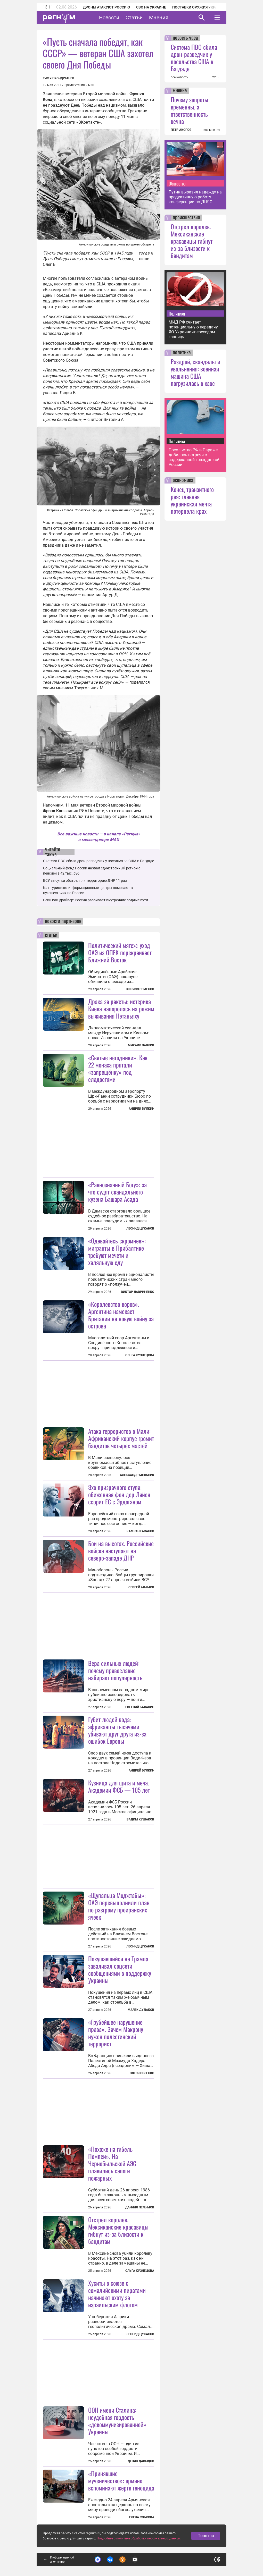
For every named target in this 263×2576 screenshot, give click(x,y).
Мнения (158, 17)
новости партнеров (63, 921)
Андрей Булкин (141, 1109)
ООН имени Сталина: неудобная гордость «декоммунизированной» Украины (117, 2420)
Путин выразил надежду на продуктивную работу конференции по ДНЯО (195, 197)
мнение (180, 91)
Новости (109, 17)
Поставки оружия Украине (198, 7)
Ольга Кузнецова (139, 1355)
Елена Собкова (141, 2517)
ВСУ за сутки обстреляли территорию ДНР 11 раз (85, 880)
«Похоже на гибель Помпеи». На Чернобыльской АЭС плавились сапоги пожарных (112, 2163)
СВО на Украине (151, 7)
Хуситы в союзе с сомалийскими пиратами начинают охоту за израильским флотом (117, 2293)
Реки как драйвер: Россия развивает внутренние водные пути (95, 900)
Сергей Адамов (141, 1587)
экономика (183, 480)
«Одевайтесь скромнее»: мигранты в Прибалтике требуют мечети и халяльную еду (117, 1251)
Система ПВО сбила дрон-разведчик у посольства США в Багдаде (98, 861)
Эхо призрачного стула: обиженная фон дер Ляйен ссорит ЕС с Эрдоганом (119, 1494)
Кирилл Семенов (140, 989)
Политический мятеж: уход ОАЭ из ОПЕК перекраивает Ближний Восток (120, 952)
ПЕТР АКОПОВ (181, 130)
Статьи (134, 17)
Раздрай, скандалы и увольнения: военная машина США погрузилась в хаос (195, 372)
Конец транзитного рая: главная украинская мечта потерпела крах (192, 500)
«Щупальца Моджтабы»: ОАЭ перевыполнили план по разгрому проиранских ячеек (119, 1906)
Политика (177, 313)
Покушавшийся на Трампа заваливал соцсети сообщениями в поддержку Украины (119, 1969)
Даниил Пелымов (139, 2207)
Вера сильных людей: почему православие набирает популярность (115, 1670)
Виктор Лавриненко (137, 1292)
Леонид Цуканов (140, 1228)
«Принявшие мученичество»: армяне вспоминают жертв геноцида (121, 2480)
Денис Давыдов (141, 2461)
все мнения (211, 130)
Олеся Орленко (142, 2073)
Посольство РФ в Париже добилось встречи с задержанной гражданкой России (194, 457)
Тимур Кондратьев (58, 78)
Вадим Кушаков (140, 1819)
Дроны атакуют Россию (106, 7)
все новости (179, 77)
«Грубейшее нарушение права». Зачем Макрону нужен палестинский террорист (115, 2032)
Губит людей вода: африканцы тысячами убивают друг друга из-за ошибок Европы (117, 1730)
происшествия (186, 218)
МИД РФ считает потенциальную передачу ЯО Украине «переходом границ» (193, 329)
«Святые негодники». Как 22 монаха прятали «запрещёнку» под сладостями (117, 1068)
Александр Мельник (137, 1475)
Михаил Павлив (141, 1045)
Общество (177, 183)
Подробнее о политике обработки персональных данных (138, 2538)
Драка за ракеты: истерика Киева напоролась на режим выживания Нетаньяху (121, 1008)
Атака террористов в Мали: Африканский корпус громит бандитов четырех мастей (121, 1438)
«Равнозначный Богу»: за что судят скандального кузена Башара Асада (117, 1191)
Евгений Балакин (139, 1707)
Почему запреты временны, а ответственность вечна (189, 110)
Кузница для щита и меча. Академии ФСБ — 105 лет (119, 1786)
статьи (51, 935)
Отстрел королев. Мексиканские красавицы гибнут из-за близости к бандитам (118, 2230)
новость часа (185, 38)
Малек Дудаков (141, 2010)
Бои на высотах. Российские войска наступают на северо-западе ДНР (121, 1550)
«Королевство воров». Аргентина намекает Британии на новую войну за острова (121, 1314)
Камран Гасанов (140, 1531)
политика (182, 353)
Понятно (206, 2535)
